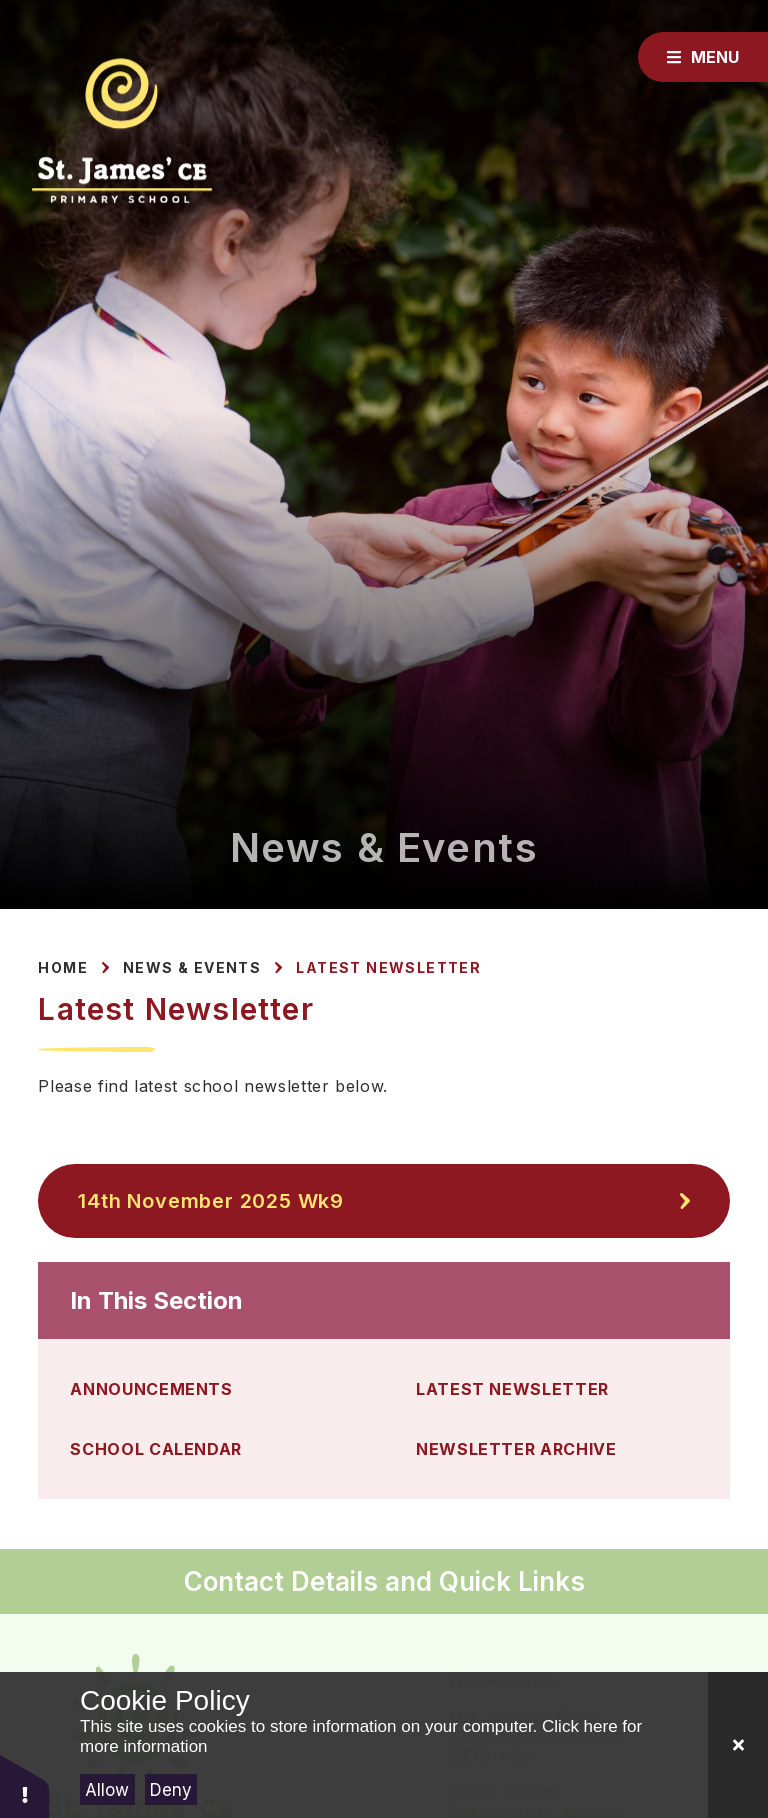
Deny (171, 1790)
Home (63, 967)
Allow (107, 1790)
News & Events (192, 967)
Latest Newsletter (388, 967)
